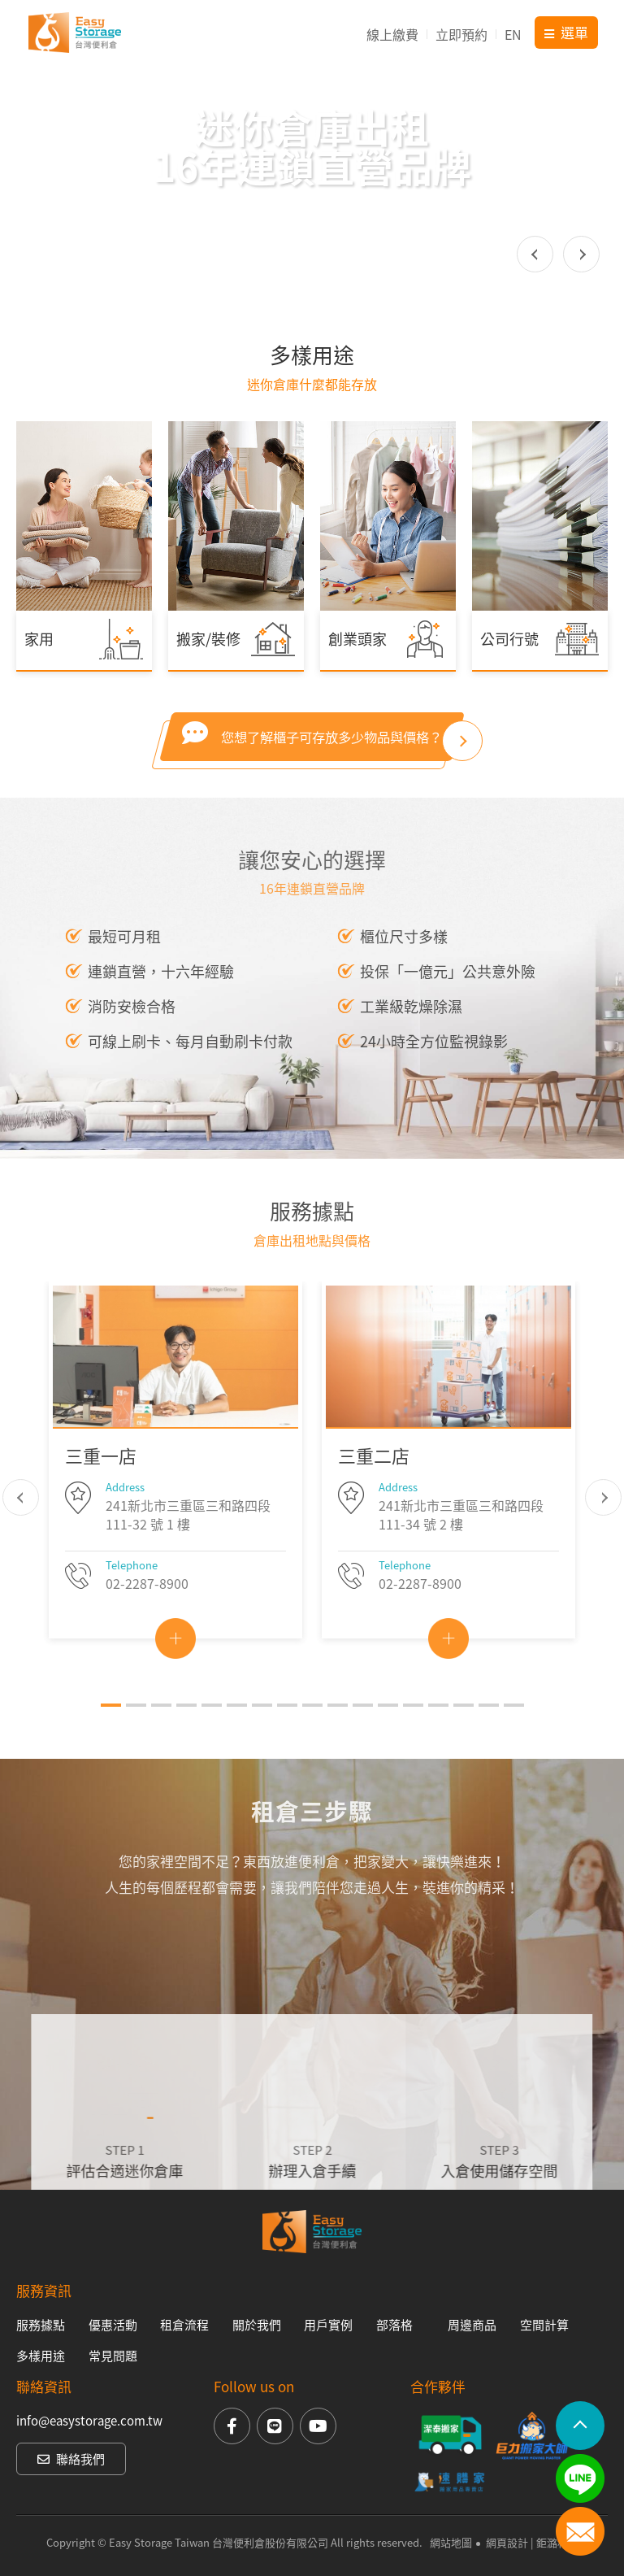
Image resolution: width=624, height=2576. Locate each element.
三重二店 (374, 1485)
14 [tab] (438, 1734)
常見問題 (113, 2356)
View (175, 1667)
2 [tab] (136, 1734)
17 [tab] (514, 1734)
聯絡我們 (71, 2459)
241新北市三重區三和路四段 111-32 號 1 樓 (188, 1544)
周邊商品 (472, 2325)
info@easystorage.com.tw (89, 2421)
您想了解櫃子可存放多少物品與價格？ (312, 763)
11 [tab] (363, 1734)
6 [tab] (237, 1734)
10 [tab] (337, 1734)
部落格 (394, 2325)
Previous (535, 254)
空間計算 (544, 2325)
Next (581, 254)
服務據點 (40, 2325)
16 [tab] (489, 1734)
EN (513, 34)
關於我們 (256, 2325)
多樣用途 (40, 2356)
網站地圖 (451, 2542)
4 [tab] (186, 1734)
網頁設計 (507, 2542)
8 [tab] (287, 1734)
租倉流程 (184, 2325)
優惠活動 (113, 2325)
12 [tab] (388, 1734)
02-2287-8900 (147, 1612)
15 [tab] (463, 1734)
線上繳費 (392, 34)
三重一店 (100, 1485)
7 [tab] (262, 1734)
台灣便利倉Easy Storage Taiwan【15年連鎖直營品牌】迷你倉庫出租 (75, 32)
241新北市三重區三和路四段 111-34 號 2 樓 (461, 1544)
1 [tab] (111, 1734)
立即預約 (462, 34)
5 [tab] (212, 1734)
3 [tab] (161, 1734)
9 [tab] (312, 1734)
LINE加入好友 (580, 2478)
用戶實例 (328, 2325)
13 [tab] (413, 1734)
